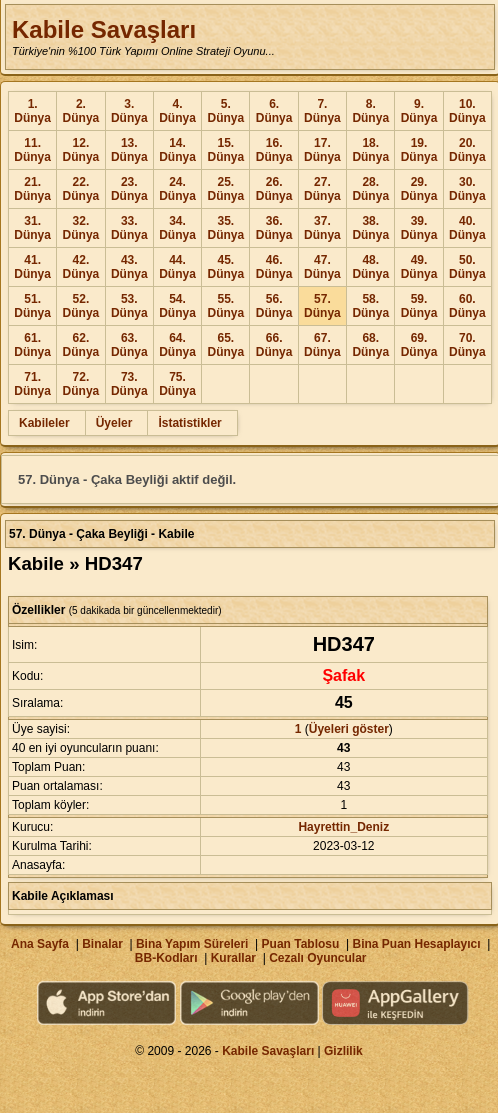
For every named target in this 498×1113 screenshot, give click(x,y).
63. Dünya (129, 345)
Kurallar (233, 958)
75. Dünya (177, 384)
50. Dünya (467, 267)
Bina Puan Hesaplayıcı (417, 944)
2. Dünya (81, 111)
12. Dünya (81, 150)
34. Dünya (177, 228)
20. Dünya (467, 150)
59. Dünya (419, 306)
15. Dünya (225, 150)
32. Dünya (81, 228)
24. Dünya (177, 189)
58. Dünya (370, 306)
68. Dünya (370, 345)
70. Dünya (467, 345)
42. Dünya (81, 267)
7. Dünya (322, 111)
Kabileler (44, 423)
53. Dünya (129, 306)
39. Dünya (419, 228)
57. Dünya (322, 306)
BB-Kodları (166, 958)
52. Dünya (81, 306)
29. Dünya (419, 189)
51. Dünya (32, 306)
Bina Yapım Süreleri (192, 944)
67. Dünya (322, 345)
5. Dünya (225, 111)
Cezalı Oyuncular (317, 958)
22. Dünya (81, 189)
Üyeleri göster (349, 729)
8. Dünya (370, 111)
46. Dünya (274, 267)
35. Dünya (225, 228)
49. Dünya (419, 267)
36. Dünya (274, 228)
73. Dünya (129, 384)
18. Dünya (370, 150)
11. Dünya (32, 150)
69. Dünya (419, 345)
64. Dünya (177, 345)
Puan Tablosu (301, 944)
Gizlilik (343, 1051)
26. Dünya (274, 189)
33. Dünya (129, 228)
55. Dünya (225, 306)
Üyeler (114, 423)
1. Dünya (32, 111)
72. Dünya (81, 384)
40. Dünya (467, 228)
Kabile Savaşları (104, 29)
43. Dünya (129, 267)
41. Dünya (32, 267)
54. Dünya (177, 306)
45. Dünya (225, 267)
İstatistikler (189, 423)
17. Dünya (322, 150)
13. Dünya (129, 150)
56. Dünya (274, 306)
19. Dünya (419, 150)
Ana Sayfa (40, 944)
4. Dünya (177, 111)
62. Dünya (81, 345)
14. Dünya (177, 150)
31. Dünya (32, 228)
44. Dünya (177, 267)
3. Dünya (129, 111)
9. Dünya (419, 111)
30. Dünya (467, 189)
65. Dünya (225, 345)
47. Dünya (322, 267)
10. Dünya (467, 111)
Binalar (102, 944)
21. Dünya (32, 189)
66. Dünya (274, 345)
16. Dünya (274, 150)
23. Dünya (129, 189)
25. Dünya (225, 189)
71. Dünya (32, 384)
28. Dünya (370, 189)
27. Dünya (322, 189)
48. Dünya (370, 267)
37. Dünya (322, 228)
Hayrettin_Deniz (343, 827)
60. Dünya (467, 306)
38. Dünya (370, 228)
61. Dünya (32, 345)
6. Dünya (274, 111)
